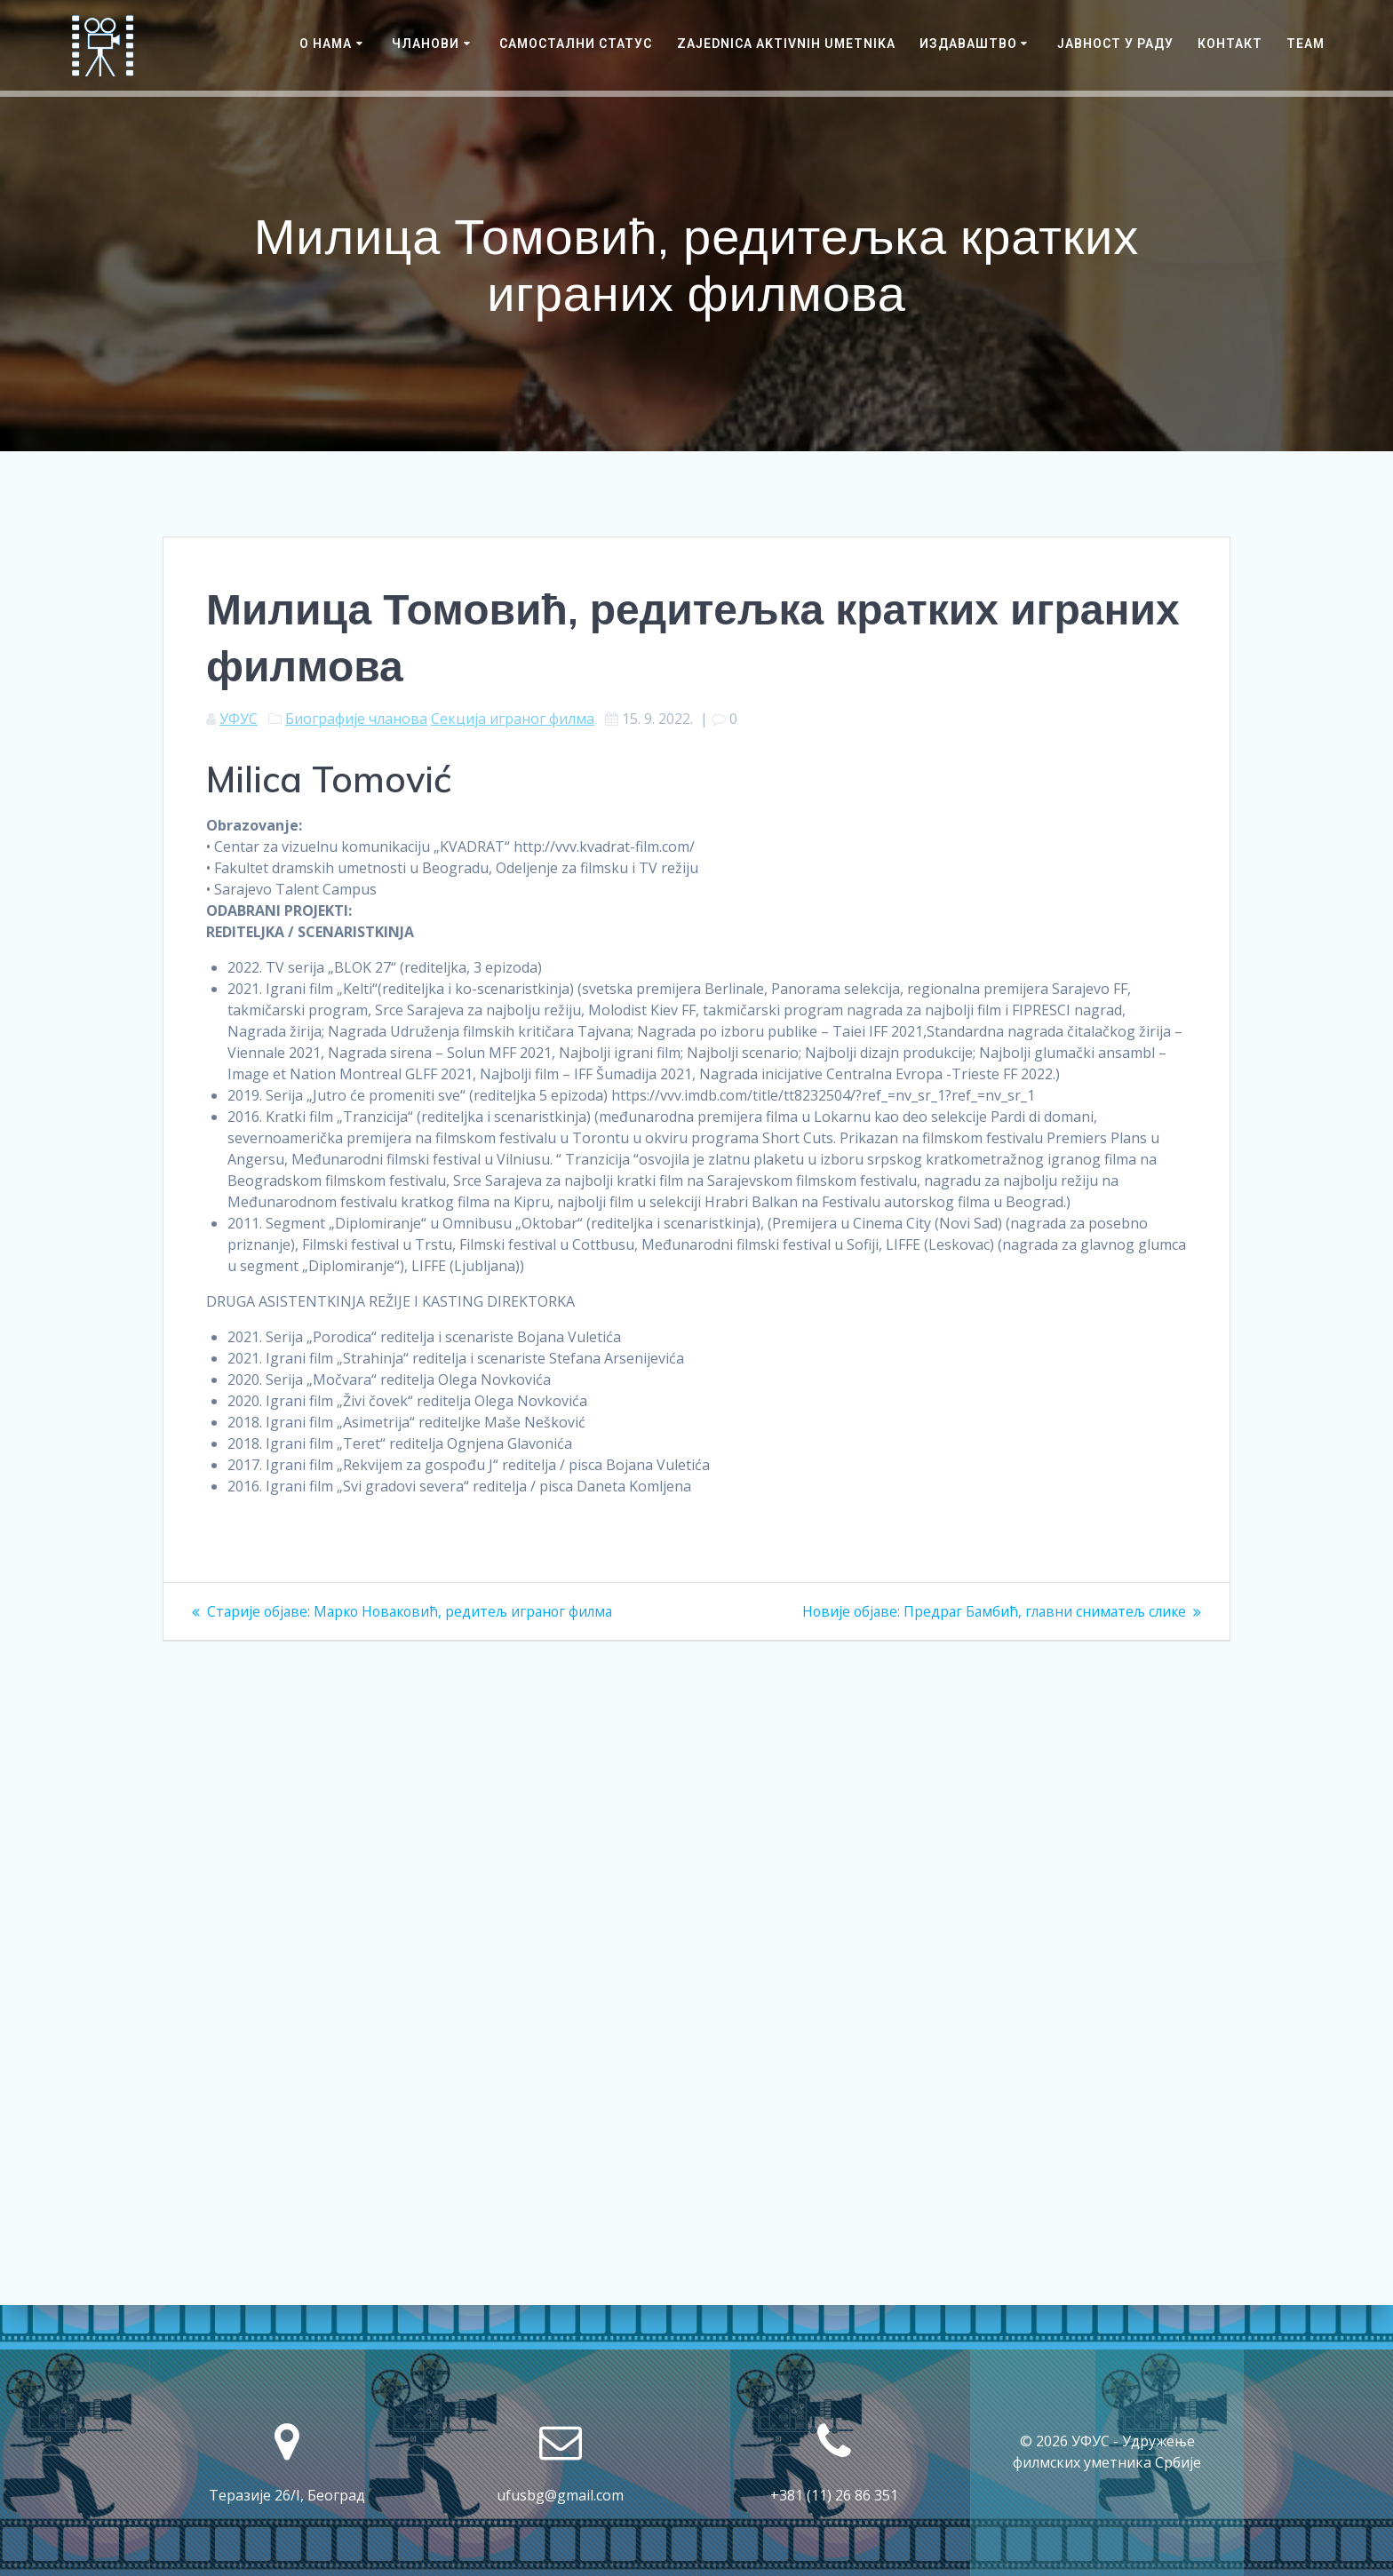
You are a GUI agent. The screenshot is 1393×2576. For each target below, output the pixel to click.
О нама (325, 43)
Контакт (1230, 43)
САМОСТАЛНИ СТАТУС (575, 43)
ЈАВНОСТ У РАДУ (1115, 43)
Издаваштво (968, 43)
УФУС (238, 718)
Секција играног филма (512, 718)
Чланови (425, 43)
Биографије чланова (356, 718)
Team (1305, 43)
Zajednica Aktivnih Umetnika (786, 43)
